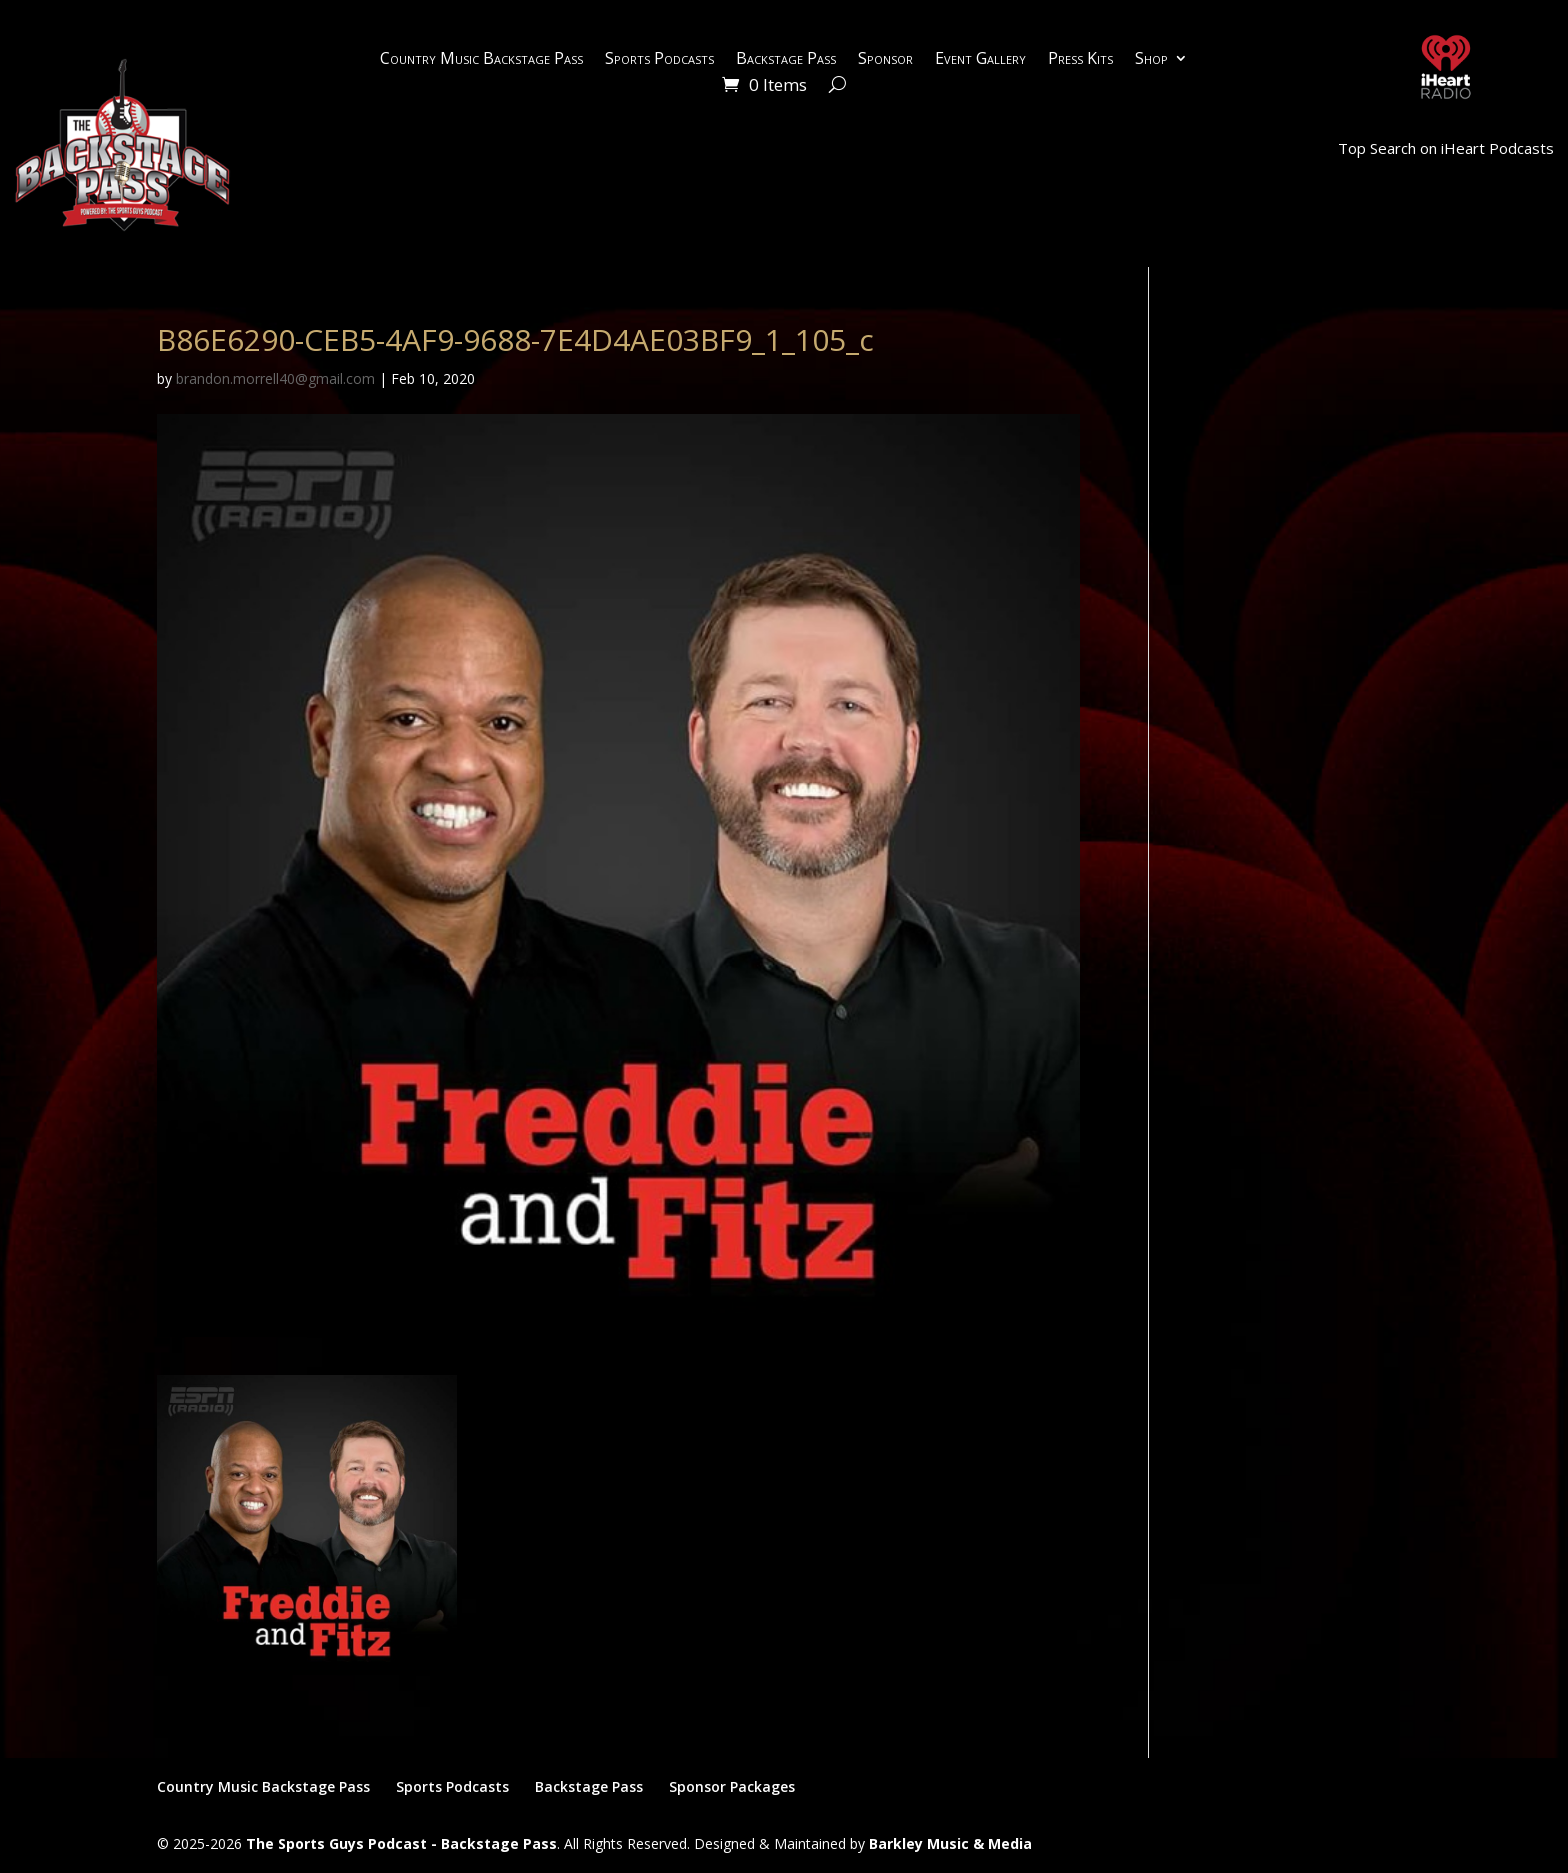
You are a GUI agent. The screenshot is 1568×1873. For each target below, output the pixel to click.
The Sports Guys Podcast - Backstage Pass (401, 1843)
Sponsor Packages (732, 1786)
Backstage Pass (786, 60)
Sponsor (885, 60)
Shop (1151, 60)
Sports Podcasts (659, 60)
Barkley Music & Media (950, 1843)
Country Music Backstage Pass (481, 60)
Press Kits (1080, 60)
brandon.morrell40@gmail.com (275, 378)
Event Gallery (980, 60)
